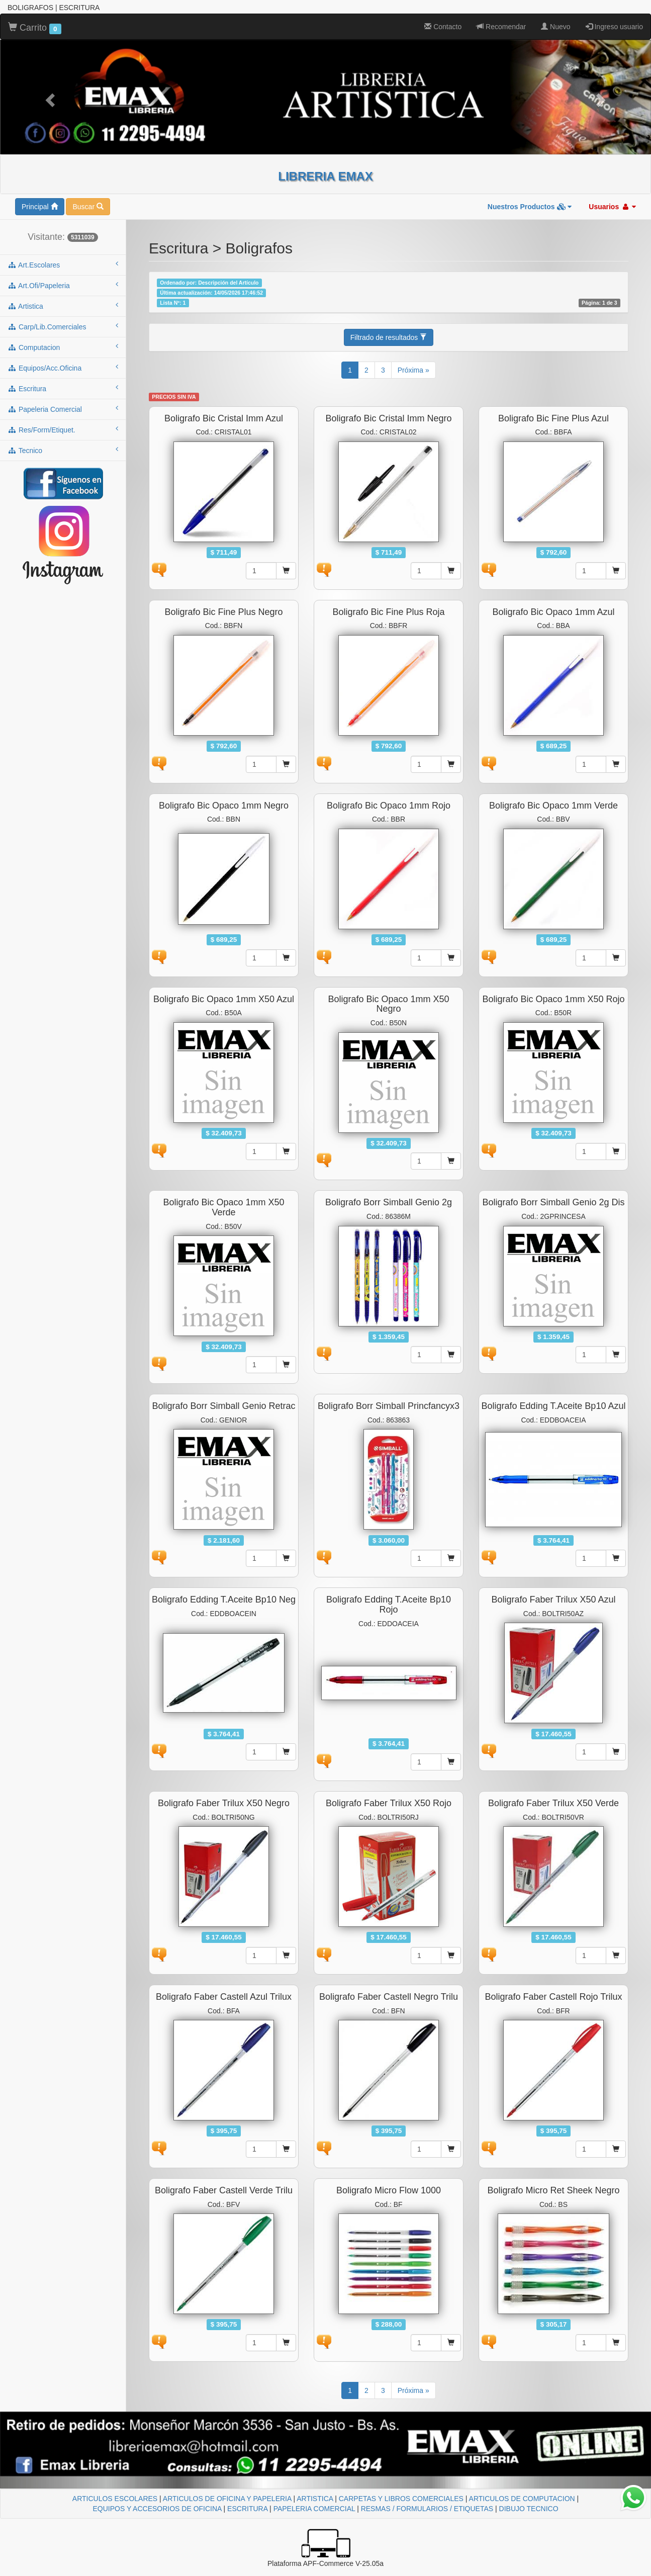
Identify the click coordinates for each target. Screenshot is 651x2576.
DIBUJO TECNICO (529, 2509)
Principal (40, 207)
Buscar (87, 207)
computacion (63, 346)
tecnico (63, 450)
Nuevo (555, 27)
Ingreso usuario (614, 27)
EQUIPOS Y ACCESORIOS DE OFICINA (156, 2509)
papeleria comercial (63, 408)
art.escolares (63, 264)
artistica (63, 305)
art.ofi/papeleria (63, 285)
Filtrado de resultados (388, 337)
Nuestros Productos (530, 207)
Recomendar (501, 27)
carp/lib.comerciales (63, 326)
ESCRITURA (247, 2509)
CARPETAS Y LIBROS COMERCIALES (401, 2499)
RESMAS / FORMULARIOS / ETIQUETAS (427, 2509)
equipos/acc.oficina (63, 367)
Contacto (442, 27)
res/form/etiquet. (63, 429)
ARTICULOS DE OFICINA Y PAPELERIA (227, 2499)
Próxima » (413, 370)
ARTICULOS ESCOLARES (114, 2499)
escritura (63, 388)
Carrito (34, 28)
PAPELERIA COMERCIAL (314, 2509)
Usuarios (612, 207)
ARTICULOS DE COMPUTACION (522, 2499)
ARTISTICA (315, 2499)
